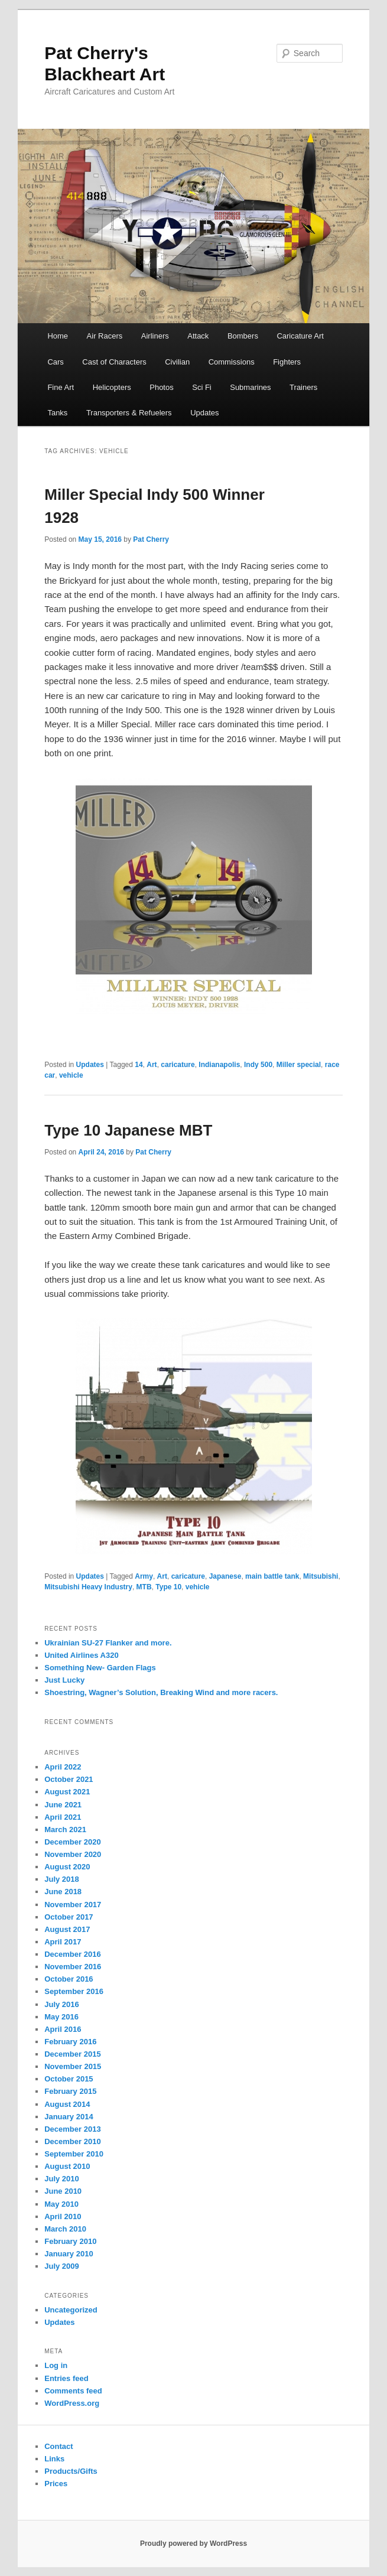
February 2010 (70, 2241)
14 (138, 1065)
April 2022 (62, 1766)
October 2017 (68, 1917)
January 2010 (68, 2253)
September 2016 (73, 1991)
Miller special (299, 1065)
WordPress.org (71, 2403)
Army (144, 1576)
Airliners (155, 335)
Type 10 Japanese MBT (128, 1130)
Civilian (177, 361)
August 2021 (67, 1791)
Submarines (250, 387)
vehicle (71, 1075)
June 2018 (63, 1891)
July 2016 (61, 2004)
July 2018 (61, 1879)
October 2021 (68, 1779)
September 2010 (73, 2153)
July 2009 (61, 2266)
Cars (55, 361)
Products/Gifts (70, 2471)
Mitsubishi (320, 1576)
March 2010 (65, 2228)
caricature (177, 1065)
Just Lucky (64, 1680)
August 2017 (67, 1929)
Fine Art (60, 387)
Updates (204, 412)
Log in (55, 2365)
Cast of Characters (114, 361)
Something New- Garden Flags (100, 1667)
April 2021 (62, 1817)
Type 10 (168, 1587)
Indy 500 (258, 1065)
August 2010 (67, 2166)
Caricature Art (300, 335)
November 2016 (72, 1966)
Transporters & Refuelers (129, 412)
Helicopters (112, 387)
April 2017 (62, 1941)
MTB (144, 1587)
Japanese (225, 1576)
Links (54, 2458)
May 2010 (61, 2204)
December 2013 (72, 2129)
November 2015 (72, 2066)
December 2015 (72, 2054)
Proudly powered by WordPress (193, 2543)
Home (57, 335)
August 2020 (67, 1866)
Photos (161, 387)
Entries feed (66, 2378)
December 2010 (72, 2141)
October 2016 (68, 1979)
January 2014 (68, 2116)
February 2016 (70, 2041)
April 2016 (62, 2029)
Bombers (242, 335)
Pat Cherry (151, 539)
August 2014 (67, 2104)
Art (152, 1065)
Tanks (57, 412)
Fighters (287, 361)
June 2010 (63, 2191)
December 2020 (72, 1841)
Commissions (232, 361)
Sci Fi (202, 387)
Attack (198, 335)
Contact (58, 2446)
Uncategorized (70, 2309)
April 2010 (62, 2216)
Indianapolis (219, 1065)
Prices (55, 2483)
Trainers (303, 387)
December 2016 (72, 1954)
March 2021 (65, 1829)
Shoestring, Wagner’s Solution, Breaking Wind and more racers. (161, 1692)
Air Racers (105, 335)
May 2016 (61, 2016)
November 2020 (72, 1854)
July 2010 (61, 2178)
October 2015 (68, 2078)
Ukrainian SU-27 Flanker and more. (107, 1642)
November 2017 (72, 1904)
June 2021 (63, 1804)
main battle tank (272, 1576)
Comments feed (73, 2390)
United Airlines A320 (81, 1655)
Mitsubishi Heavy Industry (88, 1587)
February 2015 (70, 2091)
